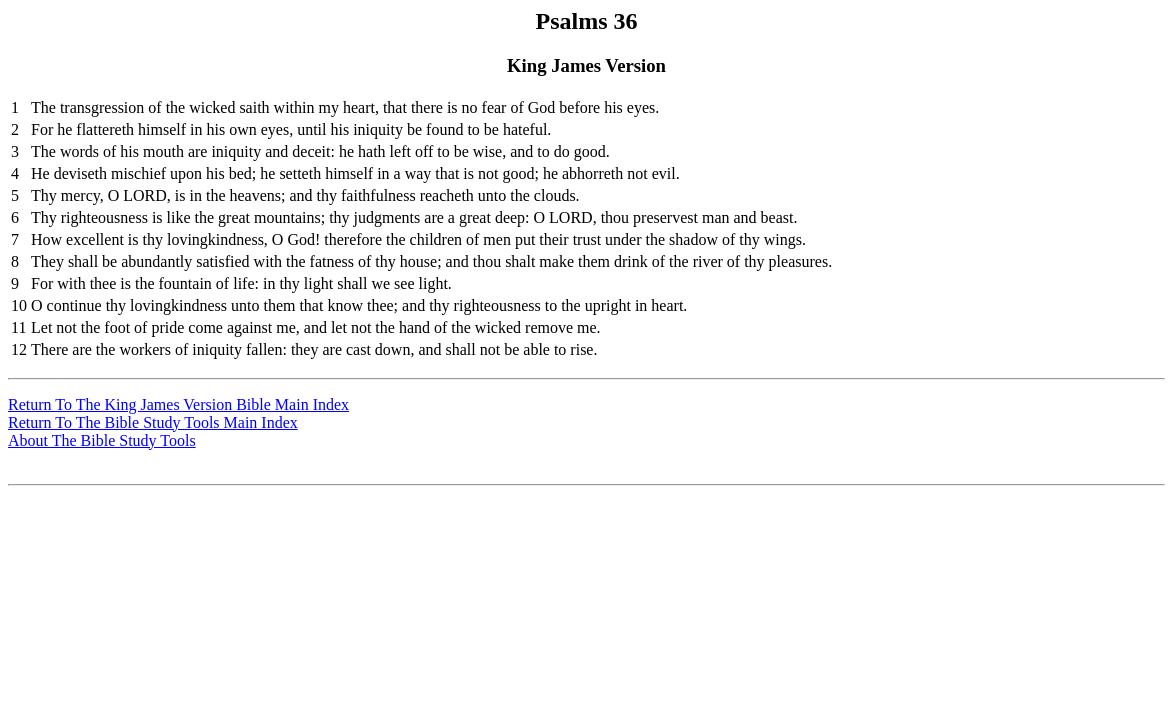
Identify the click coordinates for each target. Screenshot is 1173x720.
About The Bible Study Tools (102, 440)
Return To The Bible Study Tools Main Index (153, 422)
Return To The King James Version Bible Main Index (178, 404)
